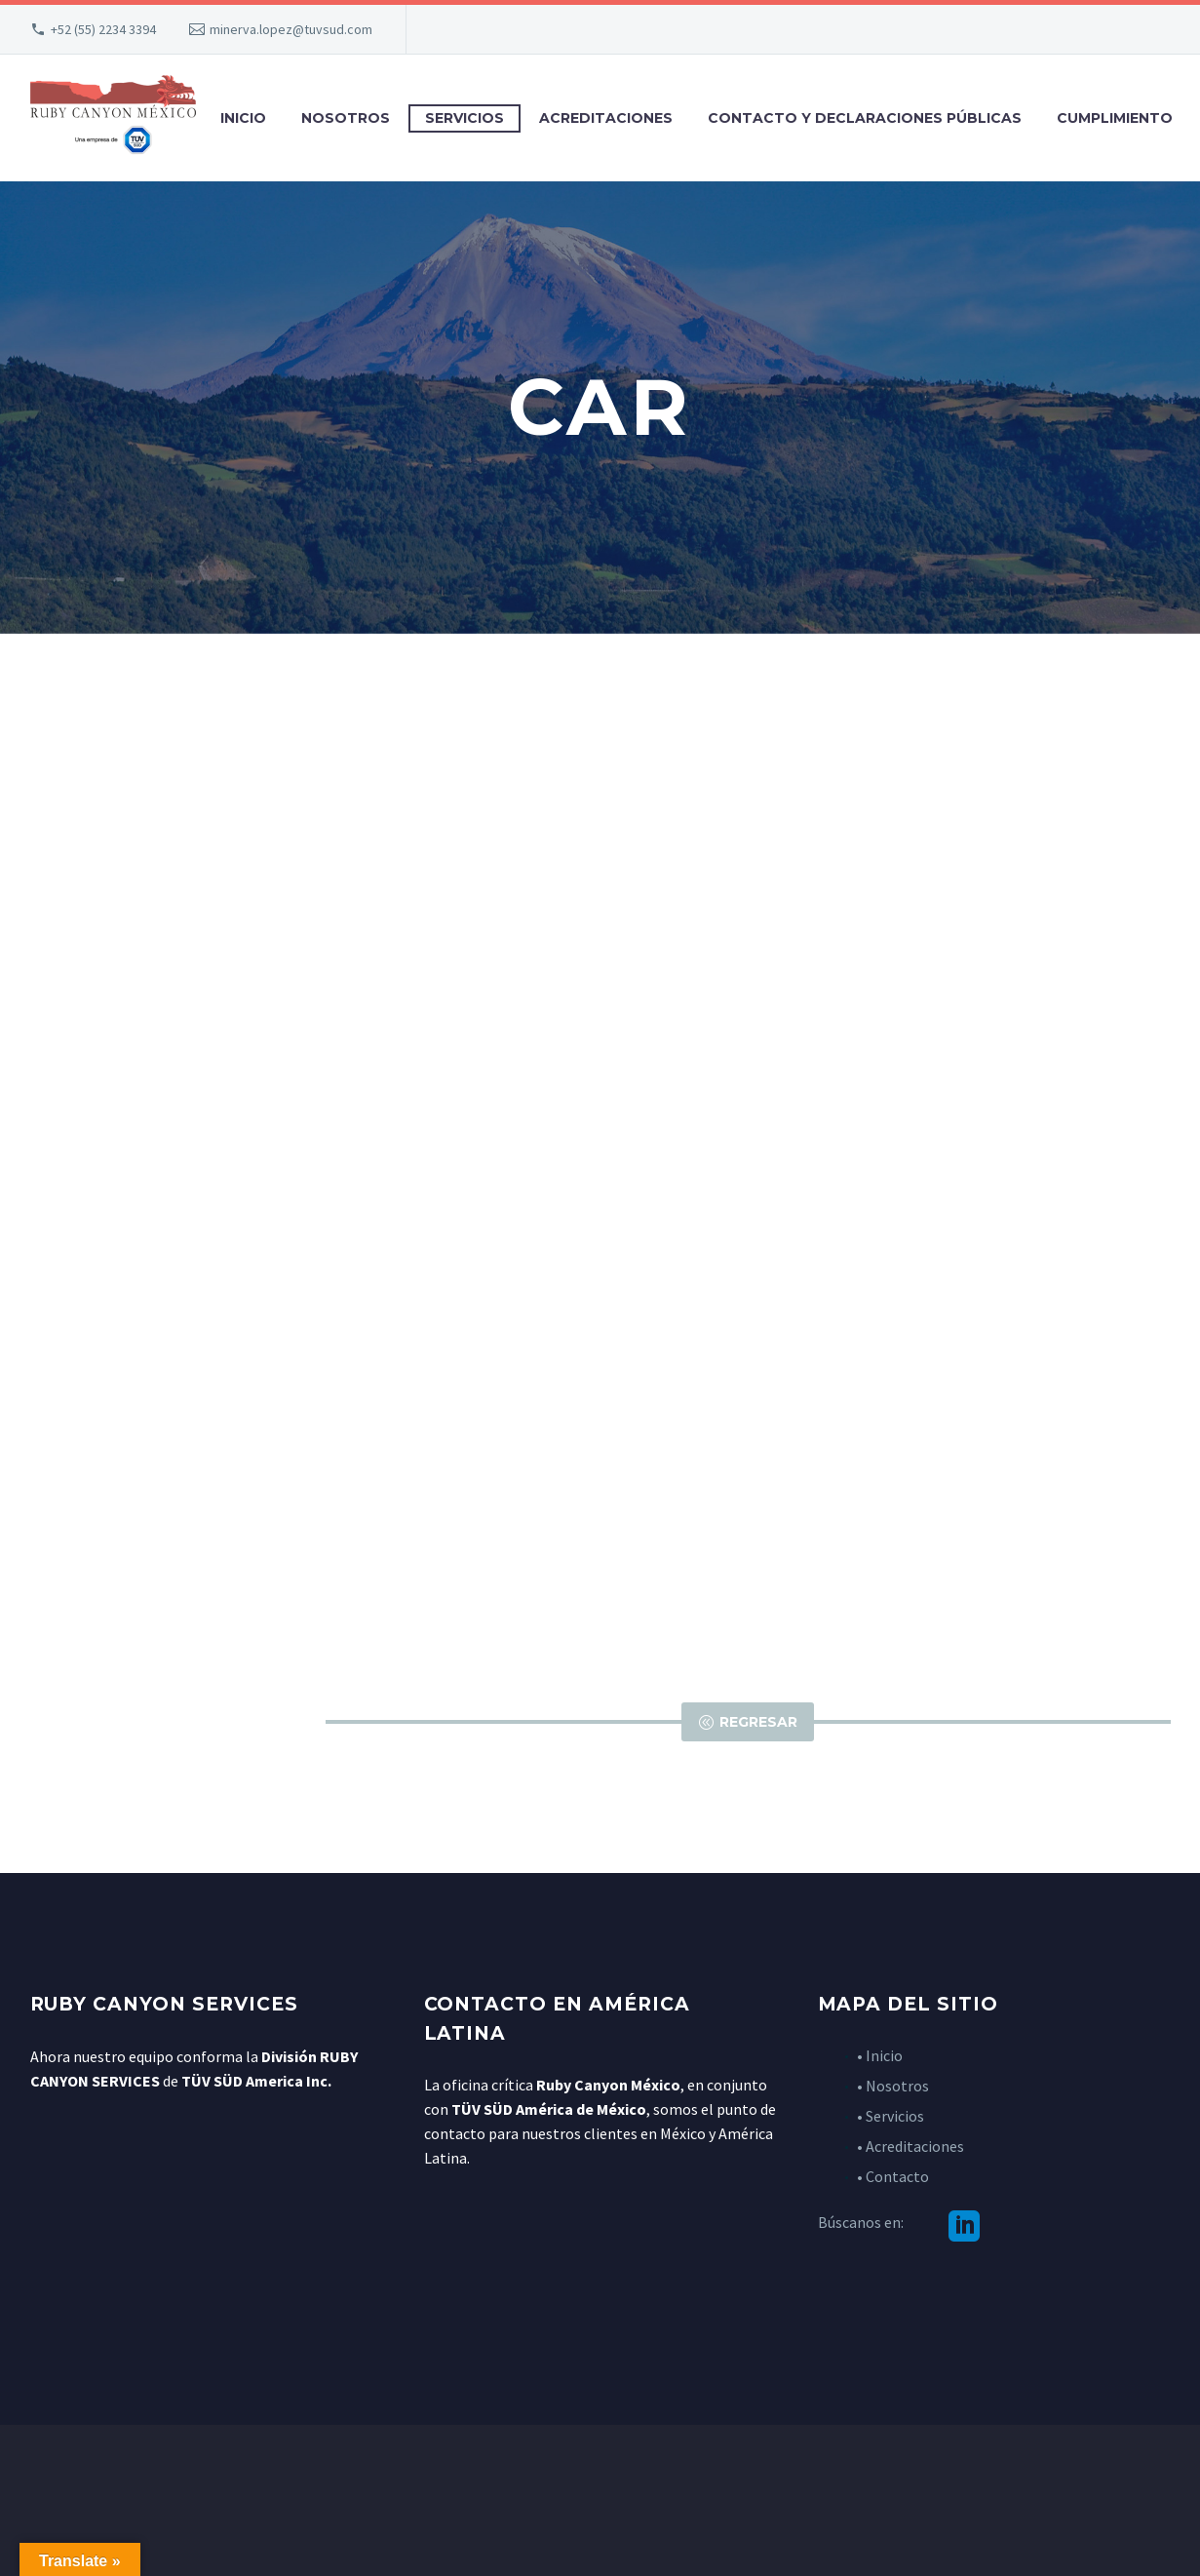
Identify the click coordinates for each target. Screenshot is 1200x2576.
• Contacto (893, 2176)
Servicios (464, 118)
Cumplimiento (1115, 118)
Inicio (243, 118)
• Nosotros (893, 2085)
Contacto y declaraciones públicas (865, 118)
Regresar (747, 1721)
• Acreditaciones (910, 2146)
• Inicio (880, 2055)
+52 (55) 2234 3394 (103, 29)
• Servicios (890, 2116)
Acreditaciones (606, 118)
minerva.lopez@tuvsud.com (291, 29)
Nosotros (345, 118)
